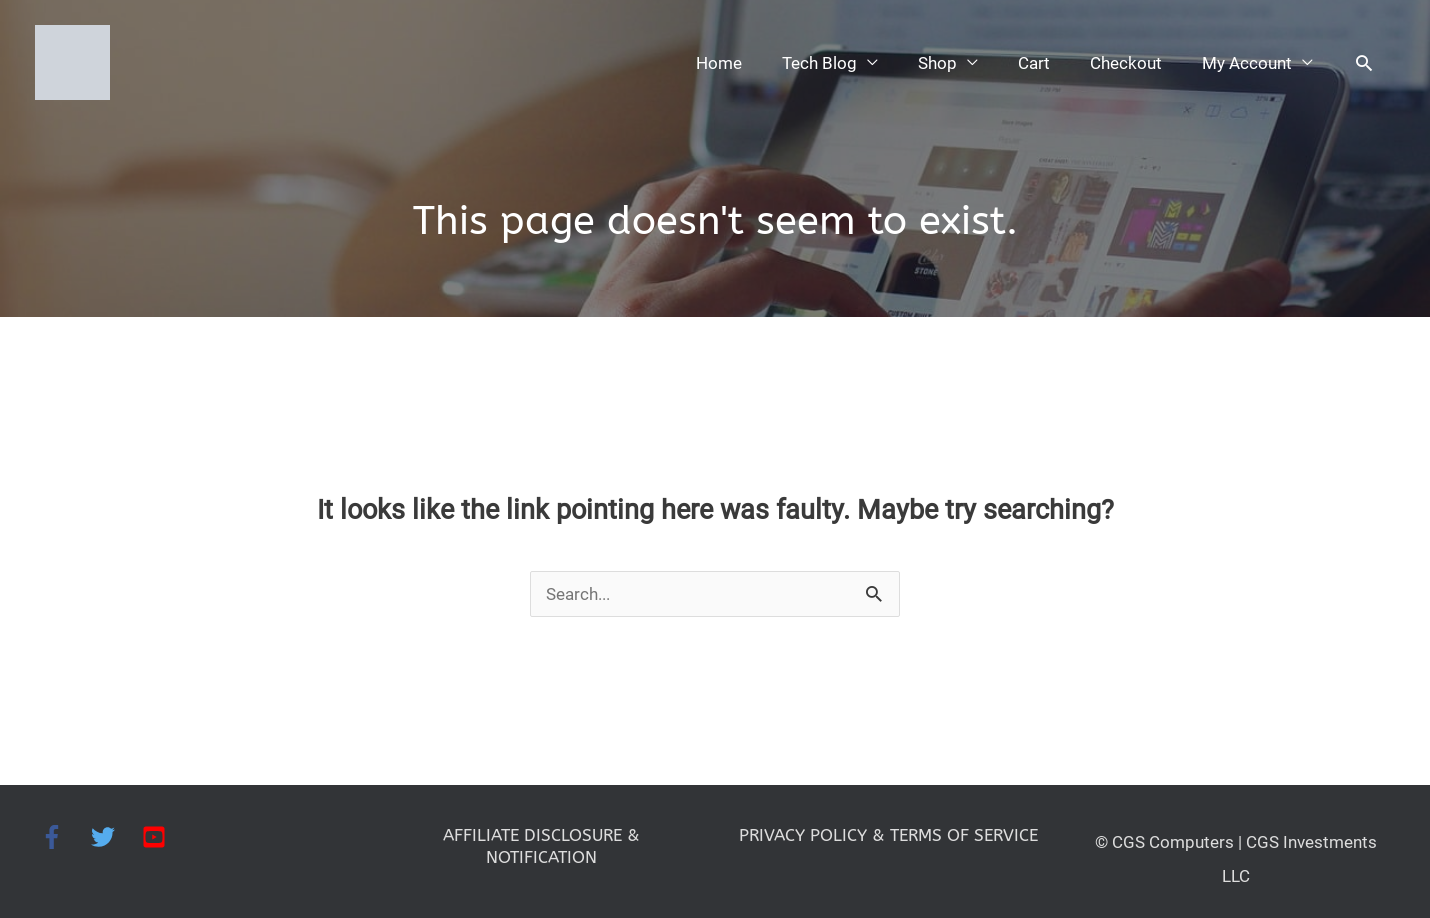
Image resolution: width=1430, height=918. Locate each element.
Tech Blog (804, 55)
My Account (1243, 55)
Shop (924, 55)
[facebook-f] (65, 823)
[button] (1363, 55)
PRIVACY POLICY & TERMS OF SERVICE (889, 832)
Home (700, 55)
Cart (1023, 55)
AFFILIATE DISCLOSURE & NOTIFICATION (541, 832)
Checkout (1118, 55)
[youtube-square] (157, 823)
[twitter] (116, 823)
